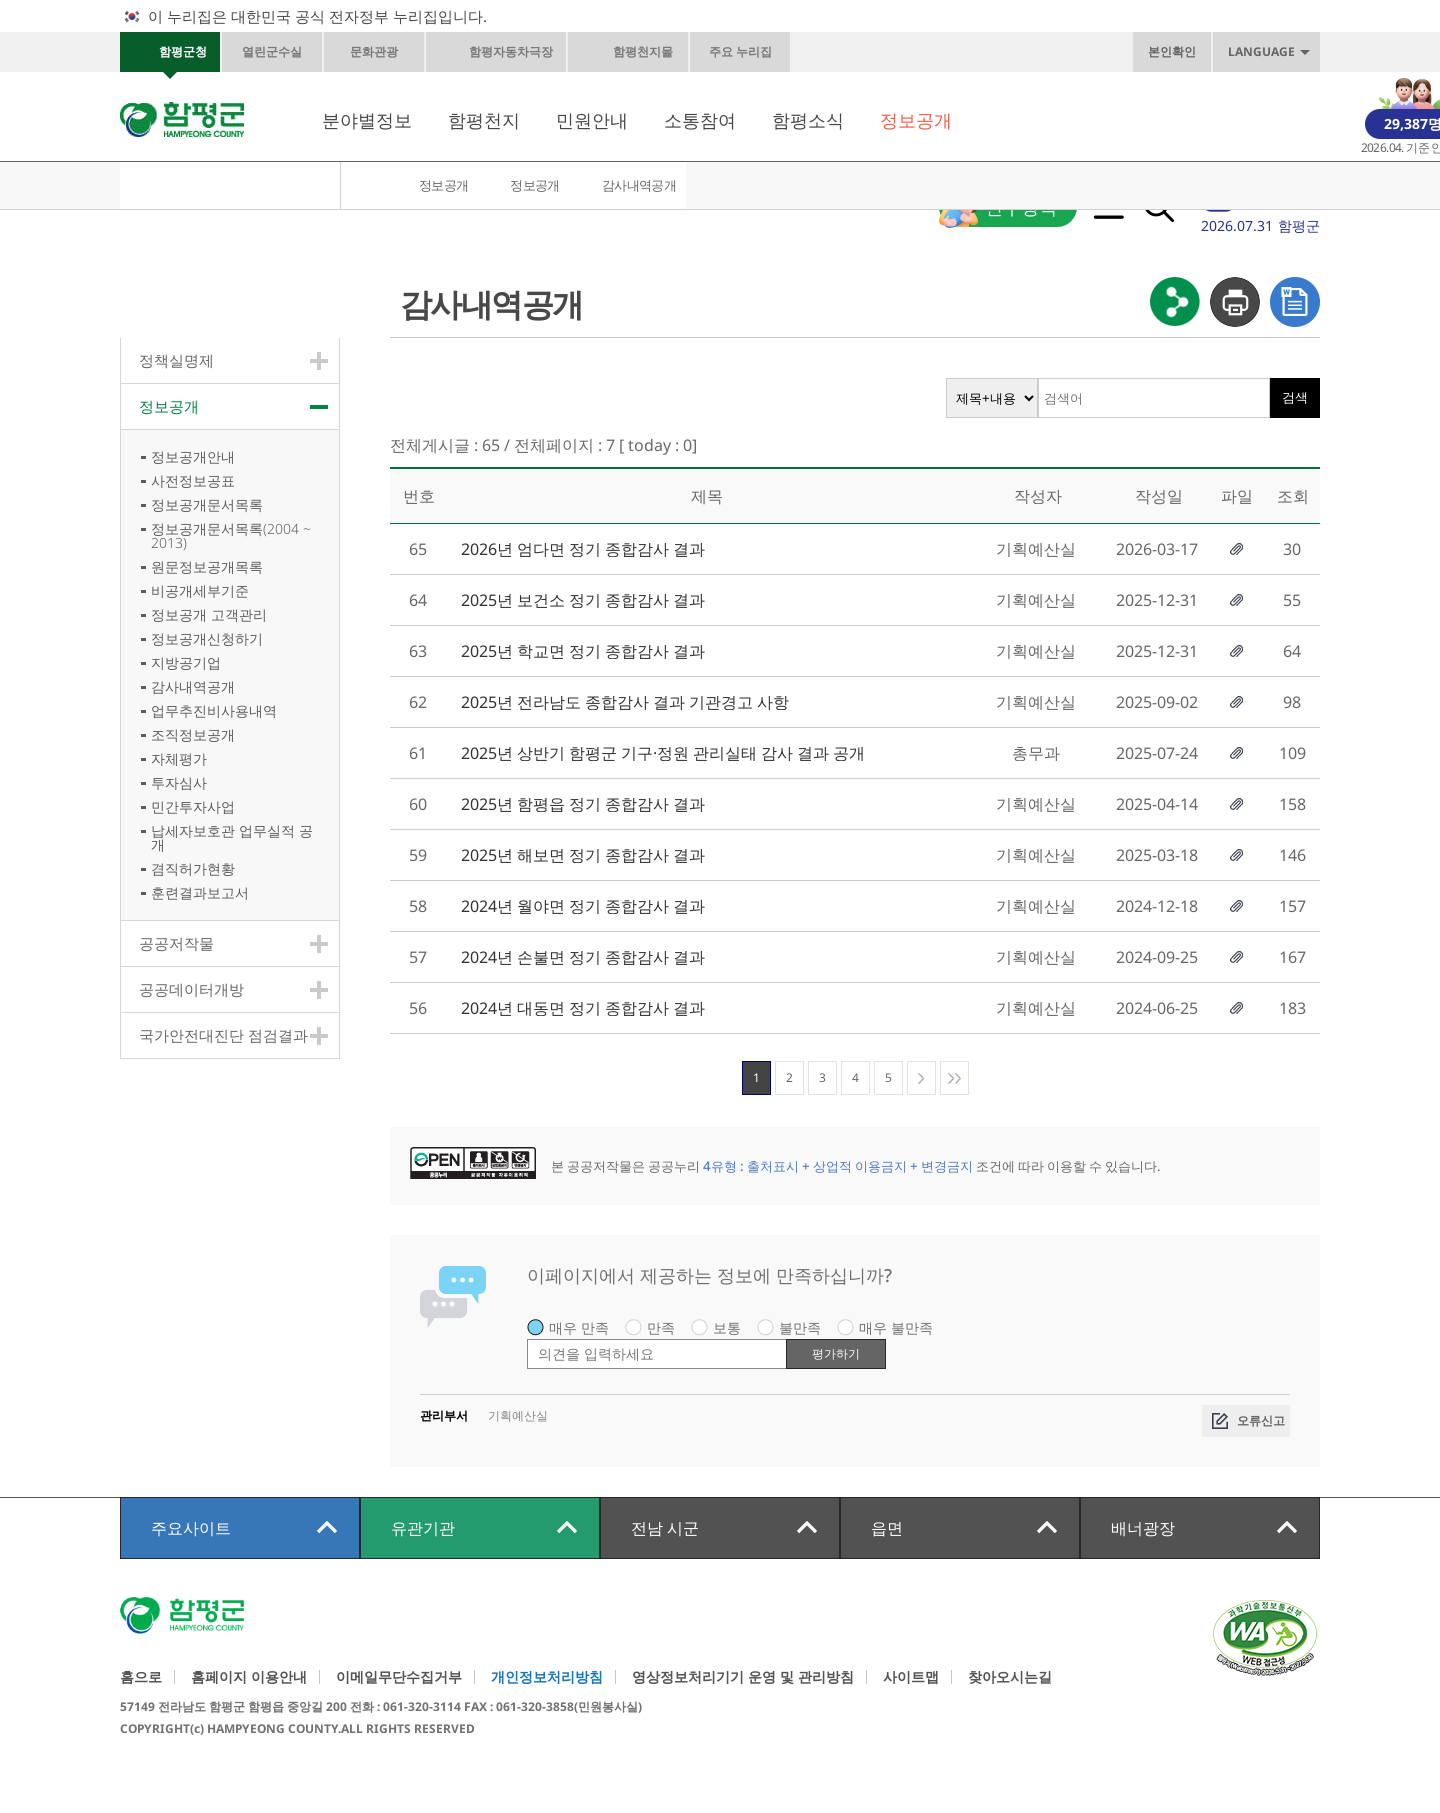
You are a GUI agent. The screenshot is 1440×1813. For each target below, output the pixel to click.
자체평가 (179, 758)
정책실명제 (176, 360)
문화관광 (374, 51)
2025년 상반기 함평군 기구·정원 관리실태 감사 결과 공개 (663, 753)
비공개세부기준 (200, 590)
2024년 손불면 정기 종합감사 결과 (583, 957)
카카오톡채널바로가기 (985, 52)
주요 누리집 (740, 51)
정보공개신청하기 (207, 638)
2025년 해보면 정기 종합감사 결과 (583, 855)
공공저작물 (176, 943)
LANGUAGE (1261, 51)
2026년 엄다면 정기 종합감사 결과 (583, 549)
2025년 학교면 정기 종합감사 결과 (583, 651)
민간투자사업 (193, 806)
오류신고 (1261, 1420)
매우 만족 (579, 1327)
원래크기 (859, 52)
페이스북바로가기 (943, 52)
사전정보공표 (193, 480)
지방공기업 (186, 662)
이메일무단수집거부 (399, 1677)
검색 (1295, 397)
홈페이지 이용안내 (249, 1677)
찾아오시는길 (1010, 1677)
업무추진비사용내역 (214, 710)
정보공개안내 (193, 456)
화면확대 (817, 52)
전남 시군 (665, 1528)
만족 (661, 1327)
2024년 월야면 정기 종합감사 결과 (583, 906)
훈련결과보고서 (200, 892)
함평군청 (183, 51)
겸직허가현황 (193, 868)
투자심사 (179, 782)
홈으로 (141, 1677)
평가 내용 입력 (527, 1338)
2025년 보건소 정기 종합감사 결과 (583, 600)
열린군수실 (272, 51)
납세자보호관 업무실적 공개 (232, 837)
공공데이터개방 (191, 989)
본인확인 (1172, 51)
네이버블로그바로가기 (1111, 52)
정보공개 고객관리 (209, 614)
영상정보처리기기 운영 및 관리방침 (743, 1677)
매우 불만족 (896, 1327)
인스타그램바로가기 (1069, 52)
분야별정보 (367, 120)
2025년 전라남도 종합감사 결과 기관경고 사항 (625, 702)
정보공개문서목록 (207, 504)
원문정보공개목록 (207, 566)
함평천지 (484, 120)
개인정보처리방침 (547, 1677)
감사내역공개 (639, 185)
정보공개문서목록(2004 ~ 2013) (231, 535)
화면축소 (901, 52)
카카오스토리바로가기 (1027, 52)
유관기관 (423, 1528)
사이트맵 (911, 1677)
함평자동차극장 (511, 51)
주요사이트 (191, 1528)
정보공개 (916, 120)
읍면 (887, 1528)
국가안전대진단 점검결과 (223, 1035)
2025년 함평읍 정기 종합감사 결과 (583, 804)
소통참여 (700, 120)
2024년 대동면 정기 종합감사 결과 (583, 1008)
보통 (727, 1327)
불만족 (800, 1327)
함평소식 (808, 120)
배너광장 (1143, 1528)
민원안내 (592, 120)
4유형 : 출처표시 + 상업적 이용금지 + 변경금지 (838, 1166)
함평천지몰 (643, 51)
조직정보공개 (193, 734)
